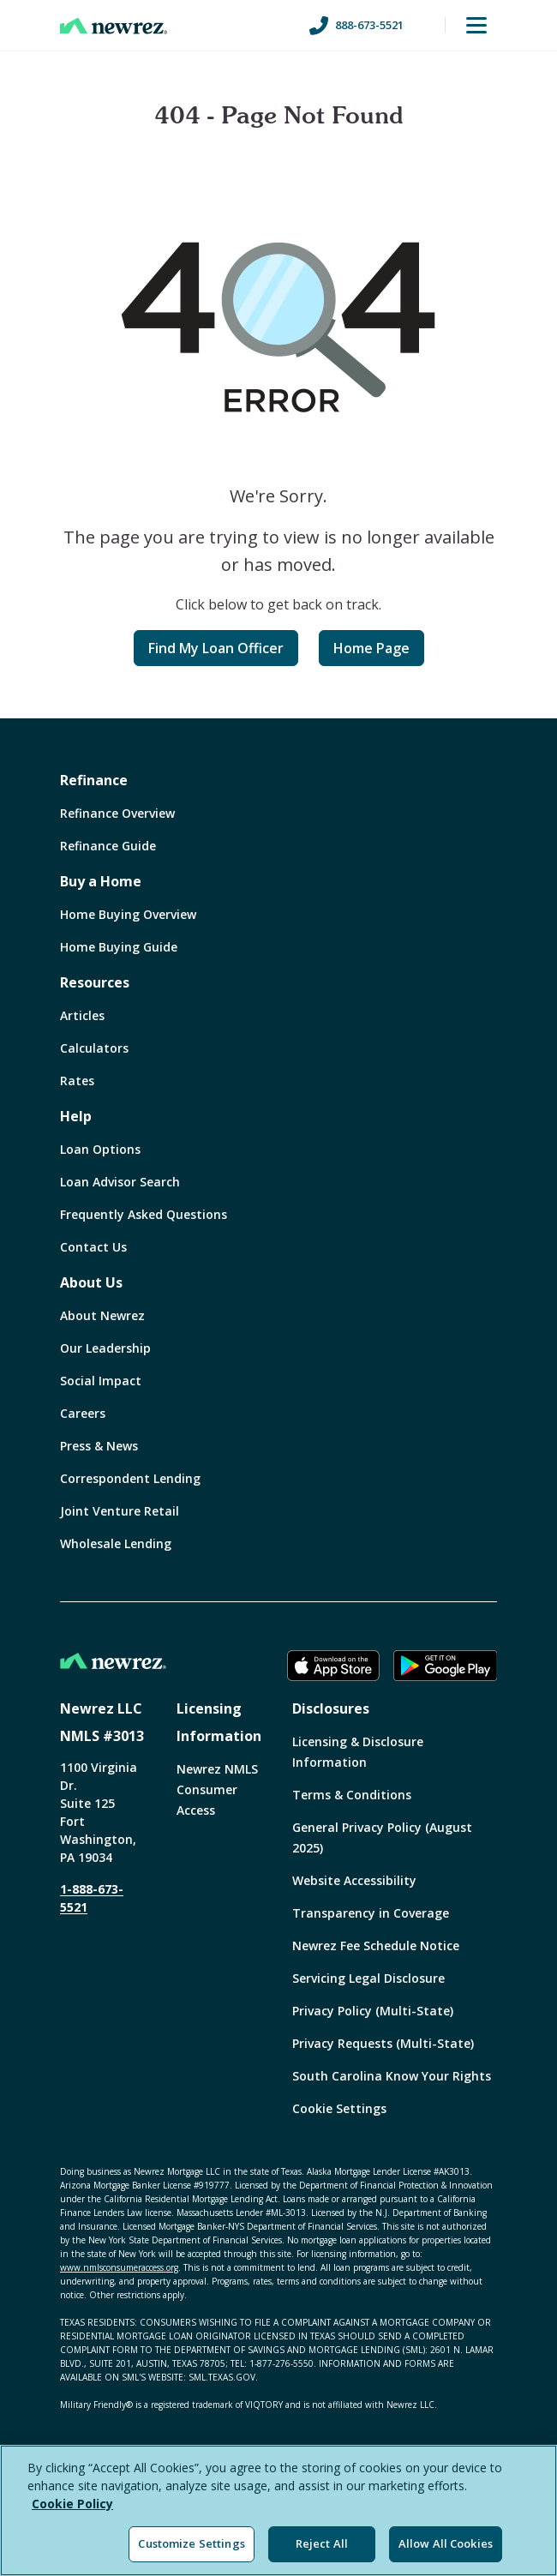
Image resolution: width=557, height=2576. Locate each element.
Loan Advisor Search (120, 1182)
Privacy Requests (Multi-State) (383, 2043)
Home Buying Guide (118, 947)
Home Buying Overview (128, 914)
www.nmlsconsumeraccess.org (119, 2267)
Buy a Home (100, 881)
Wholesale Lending (115, 1543)
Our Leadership (105, 1348)
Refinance (94, 780)
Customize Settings (191, 2543)
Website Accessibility (354, 1880)
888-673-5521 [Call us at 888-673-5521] (356, 25)
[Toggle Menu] (476, 25)
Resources (94, 982)
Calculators (94, 1048)
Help (76, 1116)
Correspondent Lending (130, 1478)
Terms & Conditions (351, 1794)
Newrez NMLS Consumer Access (217, 1789)
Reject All (322, 2543)
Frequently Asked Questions (143, 1214)
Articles (82, 1015)
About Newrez (102, 1315)
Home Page (371, 648)
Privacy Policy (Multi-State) (372, 2011)
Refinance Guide (108, 846)
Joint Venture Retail (119, 1511)
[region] (278, 2510)
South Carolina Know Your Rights (391, 2076)
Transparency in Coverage (370, 1913)
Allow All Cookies (445, 2543)
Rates (77, 1080)
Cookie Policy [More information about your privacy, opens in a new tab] (72, 2503)
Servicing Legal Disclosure (368, 1978)
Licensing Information (219, 1722)
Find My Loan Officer (216, 648)
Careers (82, 1413)
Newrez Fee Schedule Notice (375, 1945)
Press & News (99, 1446)
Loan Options (100, 1149)
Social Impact (100, 1380)
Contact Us (93, 1247)
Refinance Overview (117, 813)
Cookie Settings (339, 2108)
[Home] (113, 25)
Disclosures (330, 1708)
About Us (91, 1282)
